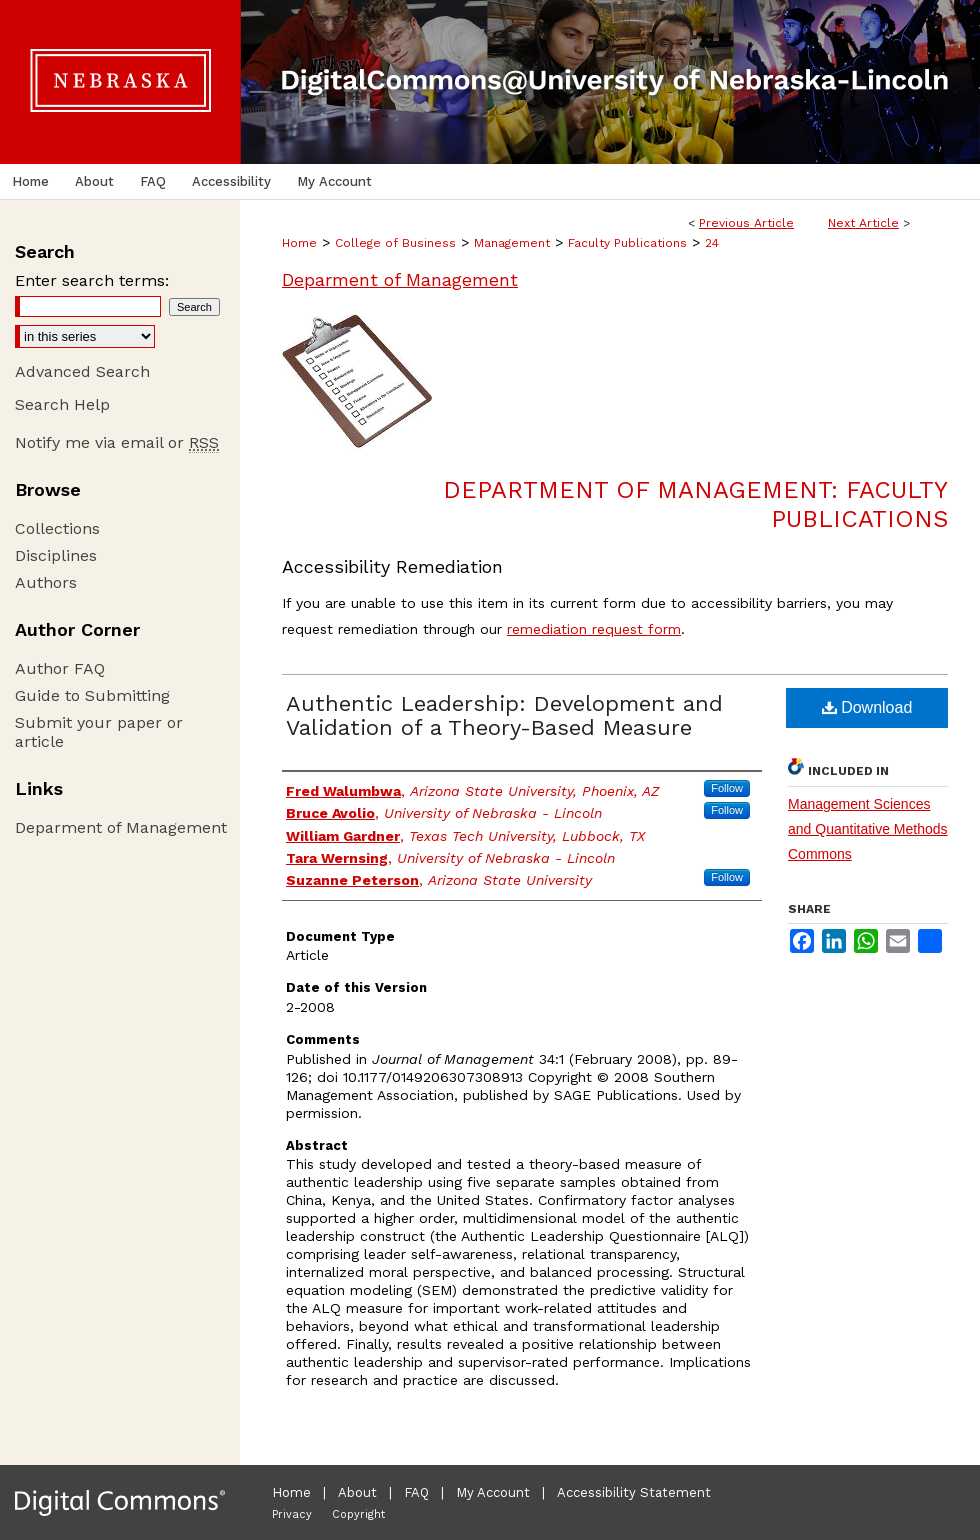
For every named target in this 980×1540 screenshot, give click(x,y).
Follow (727, 788)
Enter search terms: (92, 280)
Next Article (863, 223)
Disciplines (56, 555)
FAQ (416, 1492)
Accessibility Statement (634, 1492)
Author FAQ (60, 668)
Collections (57, 528)
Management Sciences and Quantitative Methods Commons (868, 829)
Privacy (292, 1514)
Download (867, 707)
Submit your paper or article (99, 732)
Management (512, 243)
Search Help (62, 404)
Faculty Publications (627, 243)
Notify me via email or (117, 442)
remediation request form (594, 629)
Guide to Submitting (92, 695)
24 (712, 243)
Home (299, 243)
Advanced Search (82, 371)
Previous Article (746, 223)
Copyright (358, 1514)
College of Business (395, 243)
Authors (46, 582)
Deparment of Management (400, 279)
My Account (493, 1492)
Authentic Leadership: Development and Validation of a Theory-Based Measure (504, 715)
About (357, 1492)
